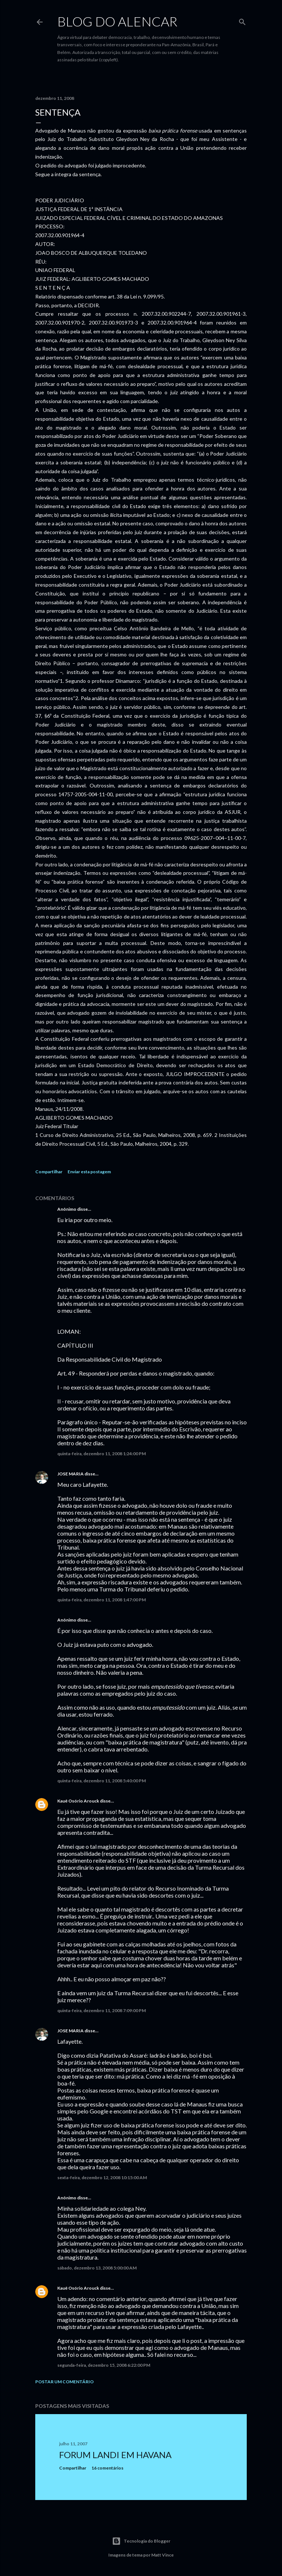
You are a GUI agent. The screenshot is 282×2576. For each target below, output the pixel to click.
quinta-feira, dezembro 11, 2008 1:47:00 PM (101, 1599)
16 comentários (107, 2468)
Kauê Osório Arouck (78, 1801)
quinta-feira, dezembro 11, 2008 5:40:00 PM (101, 1780)
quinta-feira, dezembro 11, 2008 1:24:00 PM (101, 1453)
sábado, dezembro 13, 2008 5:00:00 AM (97, 2268)
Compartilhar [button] (48, 1171)
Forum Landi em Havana (115, 2454)
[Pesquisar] (242, 20)
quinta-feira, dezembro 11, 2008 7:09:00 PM (101, 2010)
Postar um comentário (64, 2381)
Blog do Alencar (117, 21)
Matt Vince (162, 2555)
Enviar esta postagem (89, 1171)
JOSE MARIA (70, 1474)
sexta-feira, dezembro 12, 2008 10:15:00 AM (102, 2177)
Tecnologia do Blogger (141, 2541)
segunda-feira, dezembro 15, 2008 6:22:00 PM (103, 2365)
